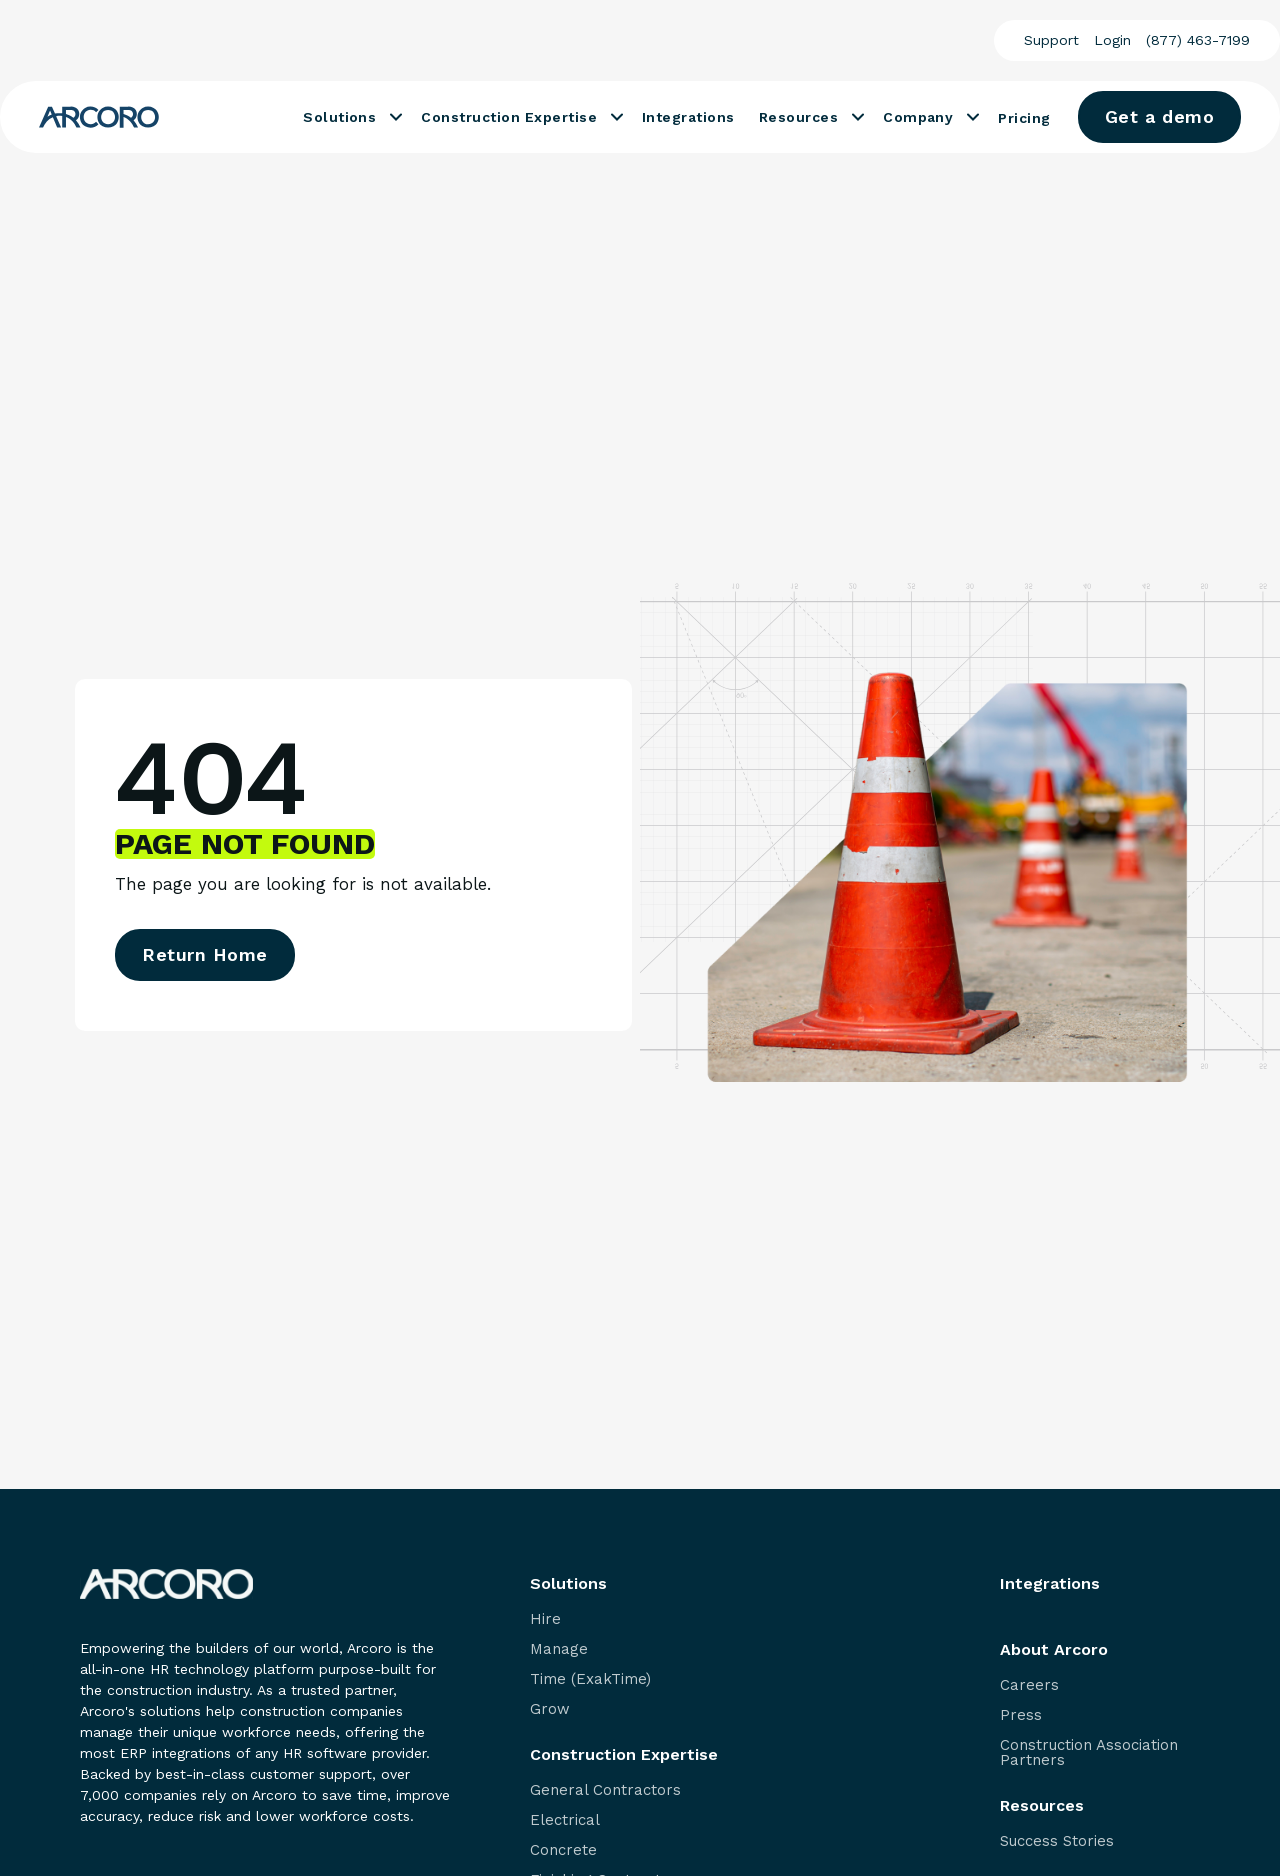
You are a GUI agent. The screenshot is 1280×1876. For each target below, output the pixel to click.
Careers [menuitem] (1029, 1685)
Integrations (688, 117)
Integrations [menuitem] (1050, 1584)
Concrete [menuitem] (563, 1850)
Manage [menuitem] (559, 1649)
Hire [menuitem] (545, 1619)
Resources (798, 117)
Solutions (339, 117)
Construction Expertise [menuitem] (624, 1755)
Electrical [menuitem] (565, 1820)
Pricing (1024, 118)
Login (1112, 40)
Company (918, 117)
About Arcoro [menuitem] (1054, 1650)
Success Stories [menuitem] (1057, 1841)
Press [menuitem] (1021, 1715)
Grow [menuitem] (550, 1709)
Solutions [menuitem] (568, 1584)
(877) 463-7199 (1198, 40)
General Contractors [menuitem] (605, 1790)
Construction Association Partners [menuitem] (1089, 1753)
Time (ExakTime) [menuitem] (590, 1679)
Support (1051, 40)
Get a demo (1159, 116)
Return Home (205, 954)
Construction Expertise (509, 117)
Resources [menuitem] (1042, 1806)
